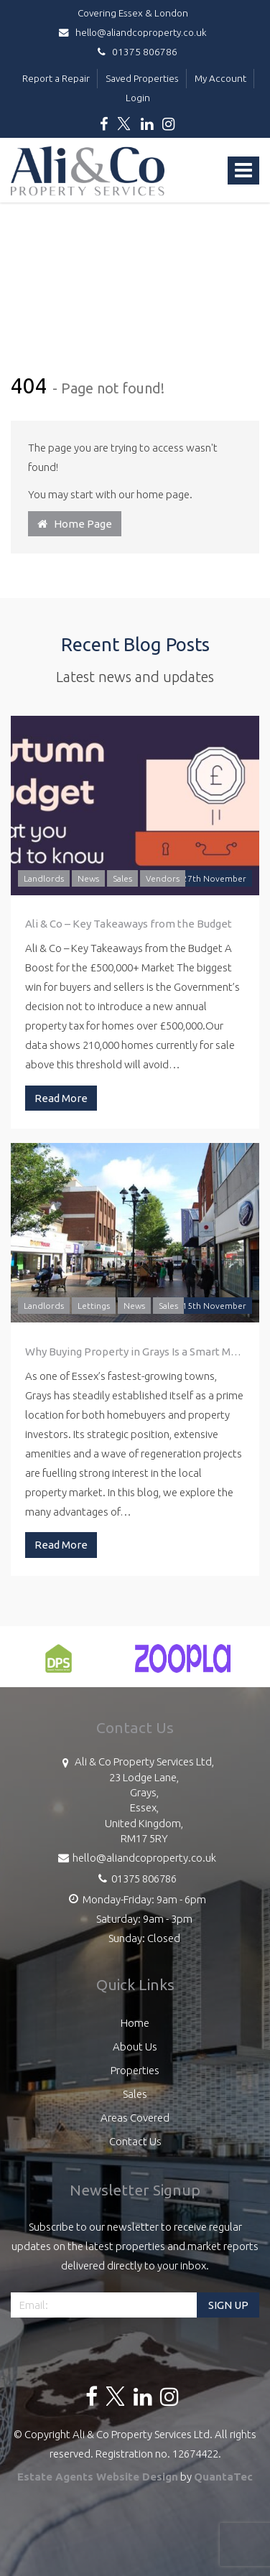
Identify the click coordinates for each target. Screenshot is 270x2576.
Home (135, 2023)
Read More (61, 1098)
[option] (58, 1665)
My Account (220, 78)
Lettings (94, 1305)
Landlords (44, 878)
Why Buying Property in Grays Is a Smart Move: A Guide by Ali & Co (135, 1351)
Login (138, 97)
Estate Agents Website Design (97, 2476)
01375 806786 (135, 51)
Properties (135, 2070)
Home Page (74, 524)
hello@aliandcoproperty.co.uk (135, 32)
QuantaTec (223, 2476)
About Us (135, 2046)
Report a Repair (56, 78)
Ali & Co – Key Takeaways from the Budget (128, 924)
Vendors (163, 878)
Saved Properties (142, 78)
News (88, 878)
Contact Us (135, 2141)
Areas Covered (135, 2117)
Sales (122, 878)
